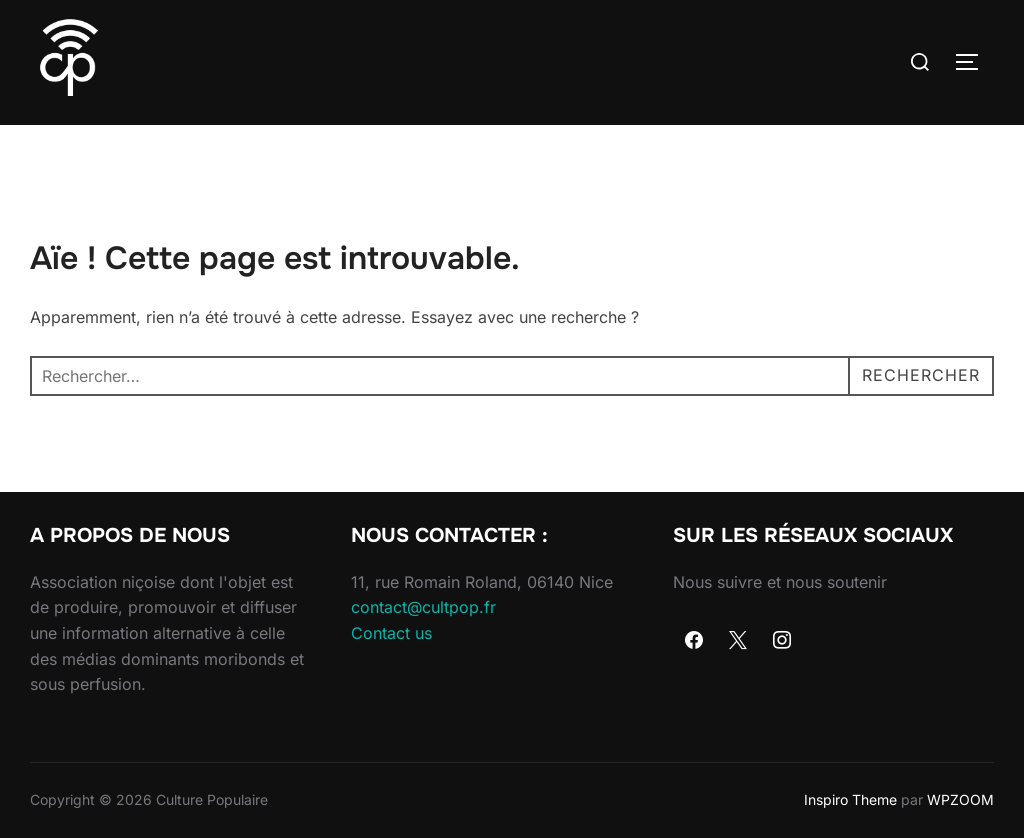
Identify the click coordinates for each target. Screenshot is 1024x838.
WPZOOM (960, 799)
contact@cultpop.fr (423, 607)
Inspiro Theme (850, 799)
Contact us (391, 633)
